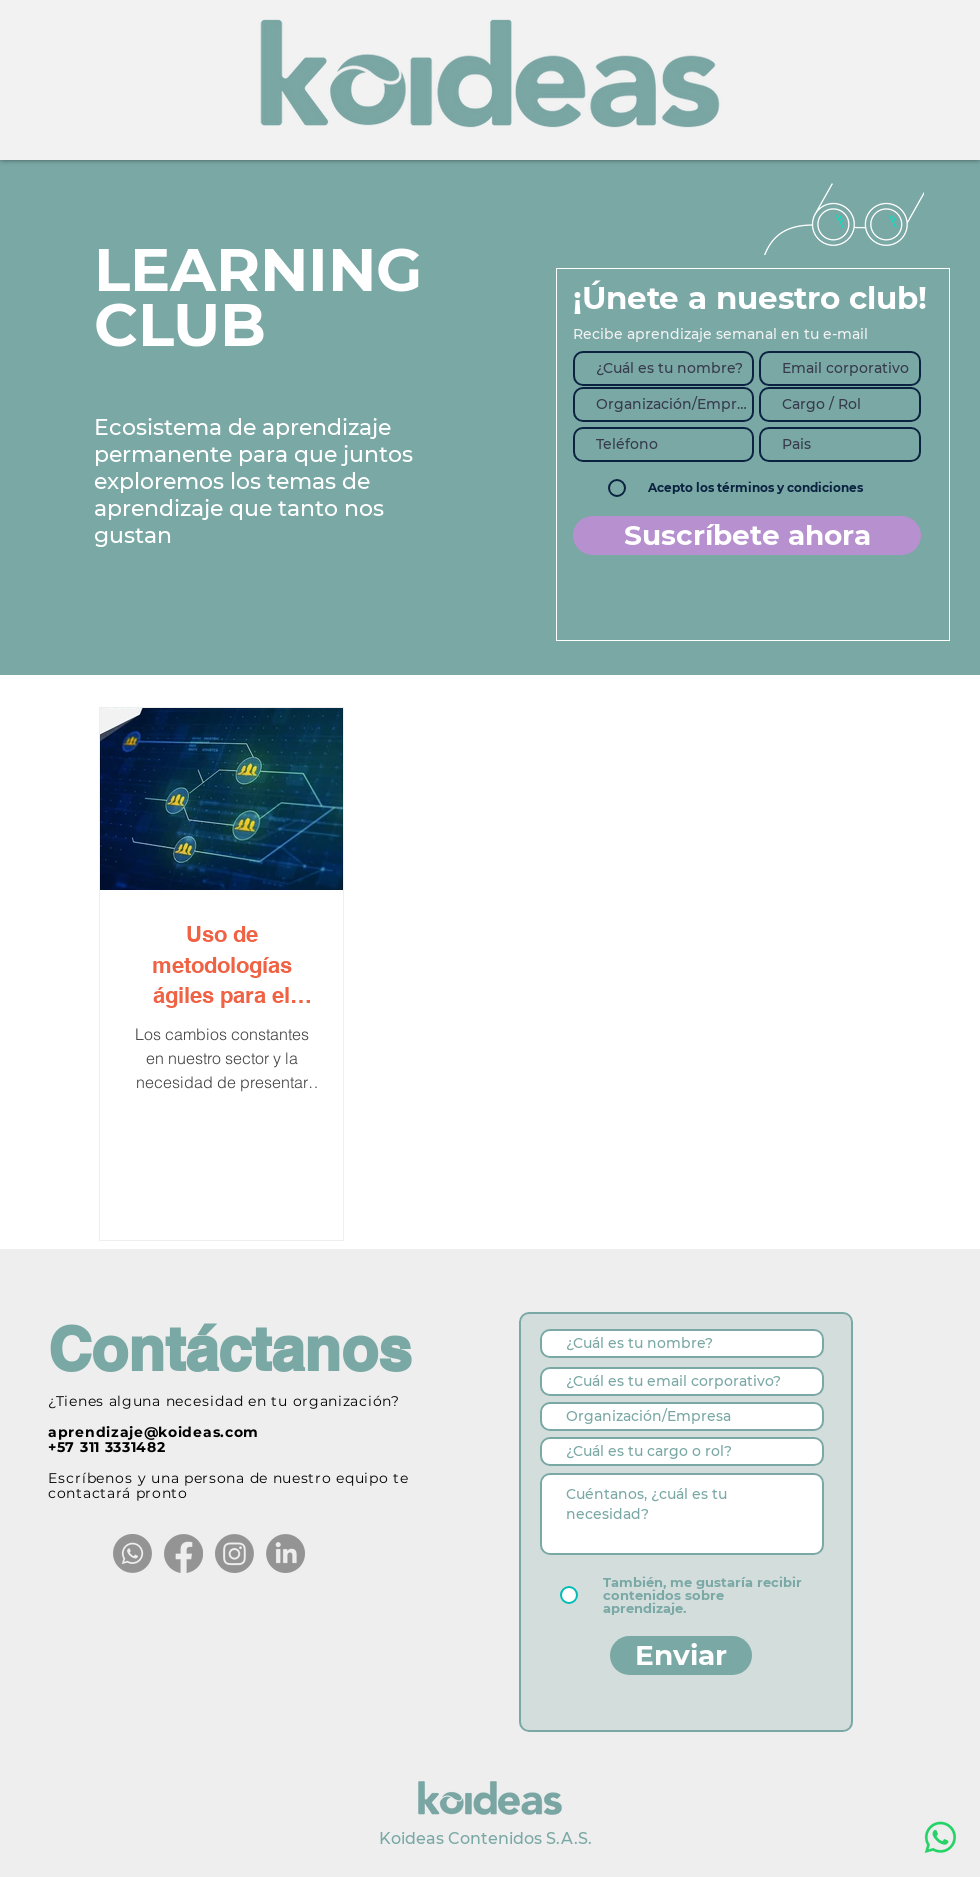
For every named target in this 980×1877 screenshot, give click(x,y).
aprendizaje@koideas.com (153, 1432)
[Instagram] (234, 1553)
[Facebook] (183, 1553)
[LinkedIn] (285, 1553)
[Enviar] (681, 1655)
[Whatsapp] (132, 1553)
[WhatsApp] (940, 1837)
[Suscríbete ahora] (747, 535)
